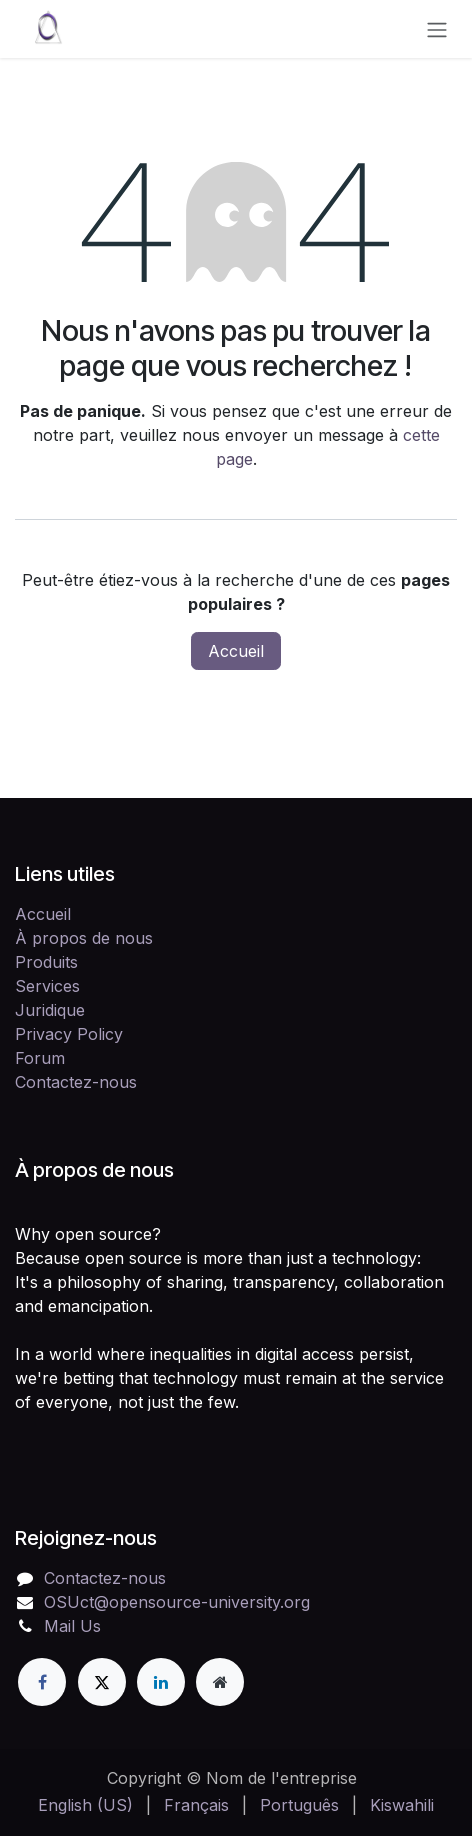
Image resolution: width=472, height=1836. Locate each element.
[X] (102, 1682)
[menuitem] (85, 1805)
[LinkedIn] (161, 1682)
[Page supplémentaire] (220, 1682)
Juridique (50, 1010)
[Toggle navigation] (437, 29)
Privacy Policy (69, 1034)
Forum (40, 1058)
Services (47, 986)
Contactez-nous (76, 1082)
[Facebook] (42, 1682)
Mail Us (72, 1626)
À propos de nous (84, 938)
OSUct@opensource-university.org (177, 1602)
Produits (46, 962)
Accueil (236, 651)
